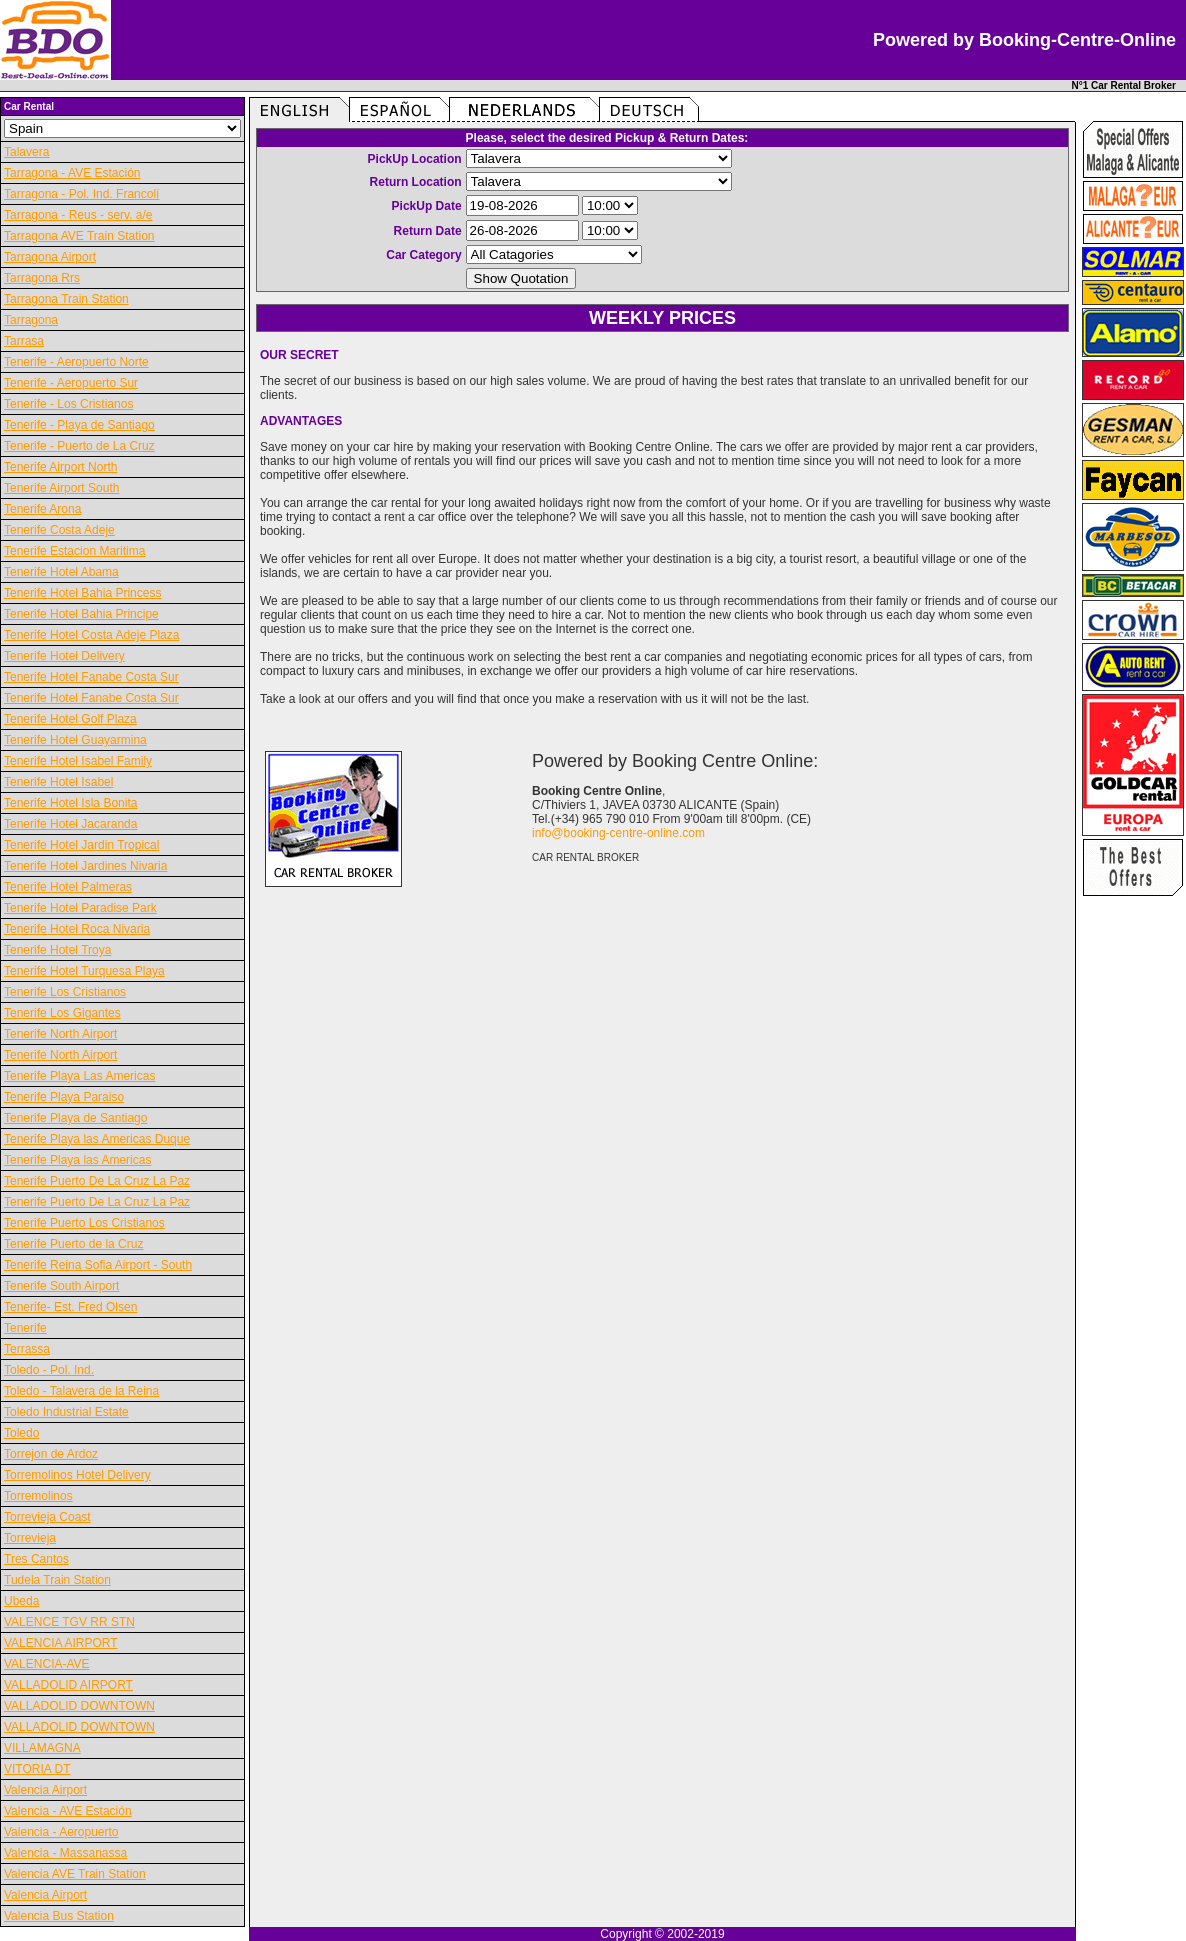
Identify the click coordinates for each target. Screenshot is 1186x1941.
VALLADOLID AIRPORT (68, 1685)
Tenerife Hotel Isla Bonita (70, 803)
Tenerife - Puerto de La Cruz (79, 446)
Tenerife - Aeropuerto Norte (76, 362)
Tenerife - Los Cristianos (68, 404)
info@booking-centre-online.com (618, 833)
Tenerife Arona (42, 509)
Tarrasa (24, 341)
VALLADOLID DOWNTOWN (79, 1706)
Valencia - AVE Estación (68, 1811)
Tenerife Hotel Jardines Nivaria (85, 866)
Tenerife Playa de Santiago (75, 1118)
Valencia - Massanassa (65, 1853)
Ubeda (21, 1601)
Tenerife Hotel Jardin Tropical (81, 845)
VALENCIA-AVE (47, 1664)
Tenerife (25, 1328)
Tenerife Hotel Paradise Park (80, 908)
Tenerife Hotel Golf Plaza (70, 719)
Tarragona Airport (50, 257)
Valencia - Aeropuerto (61, 1832)
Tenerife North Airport (60, 1034)
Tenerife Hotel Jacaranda (70, 824)
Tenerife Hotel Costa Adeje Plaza (91, 635)
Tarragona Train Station (66, 299)
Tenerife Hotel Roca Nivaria (77, 929)
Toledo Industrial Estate (66, 1412)
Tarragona (31, 320)
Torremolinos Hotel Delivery (77, 1475)
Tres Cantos (36, 1559)
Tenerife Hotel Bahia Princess (82, 593)
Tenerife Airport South (61, 488)
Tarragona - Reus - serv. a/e (78, 215)
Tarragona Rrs (42, 278)
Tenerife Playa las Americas (77, 1160)
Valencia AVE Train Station (75, 1874)
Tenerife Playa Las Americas (79, 1076)
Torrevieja (30, 1538)
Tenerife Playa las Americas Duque (97, 1139)
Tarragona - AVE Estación (72, 173)
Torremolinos (38, 1496)
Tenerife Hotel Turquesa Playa (84, 971)
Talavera (26, 152)
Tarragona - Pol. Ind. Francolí (81, 194)
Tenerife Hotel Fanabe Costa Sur (91, 677)
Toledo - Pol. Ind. (49, 1370)
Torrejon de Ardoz (51, 1454)
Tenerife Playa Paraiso (64, 1097)
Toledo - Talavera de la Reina (81, 1391)
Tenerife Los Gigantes (62, 1013)
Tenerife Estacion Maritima (74, 551)
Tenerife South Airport (61, 1286)
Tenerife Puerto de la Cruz (73, 1244)
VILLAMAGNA (42, 1748)
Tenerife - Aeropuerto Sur (71, 383)
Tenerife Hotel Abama (61, 572)
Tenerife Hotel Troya (57, 950)
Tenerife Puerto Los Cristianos (84, 1223)
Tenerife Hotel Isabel (58, 782)
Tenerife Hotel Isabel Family (78, 761)
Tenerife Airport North (60, 467)
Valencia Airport (45, 1790)
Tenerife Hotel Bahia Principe (81, 614)
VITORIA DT (37, 1769)
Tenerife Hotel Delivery (64, 656)
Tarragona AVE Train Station (79, 236)
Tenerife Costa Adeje (59, 530)
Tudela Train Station (57, 1580)
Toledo (21, 1433)
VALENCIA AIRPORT (61, 1643)
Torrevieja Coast (47, 1517)
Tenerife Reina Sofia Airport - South (98, 1265)
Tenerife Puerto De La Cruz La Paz (97, 1181)
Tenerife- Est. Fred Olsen (70, 1307)
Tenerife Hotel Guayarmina (75, 740)
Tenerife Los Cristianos (65, 992)
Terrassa (27, 1349)
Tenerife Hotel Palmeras (68, 887)
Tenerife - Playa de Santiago (79, 425)
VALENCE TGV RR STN (69, 1622)
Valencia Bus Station (59, 1916)
